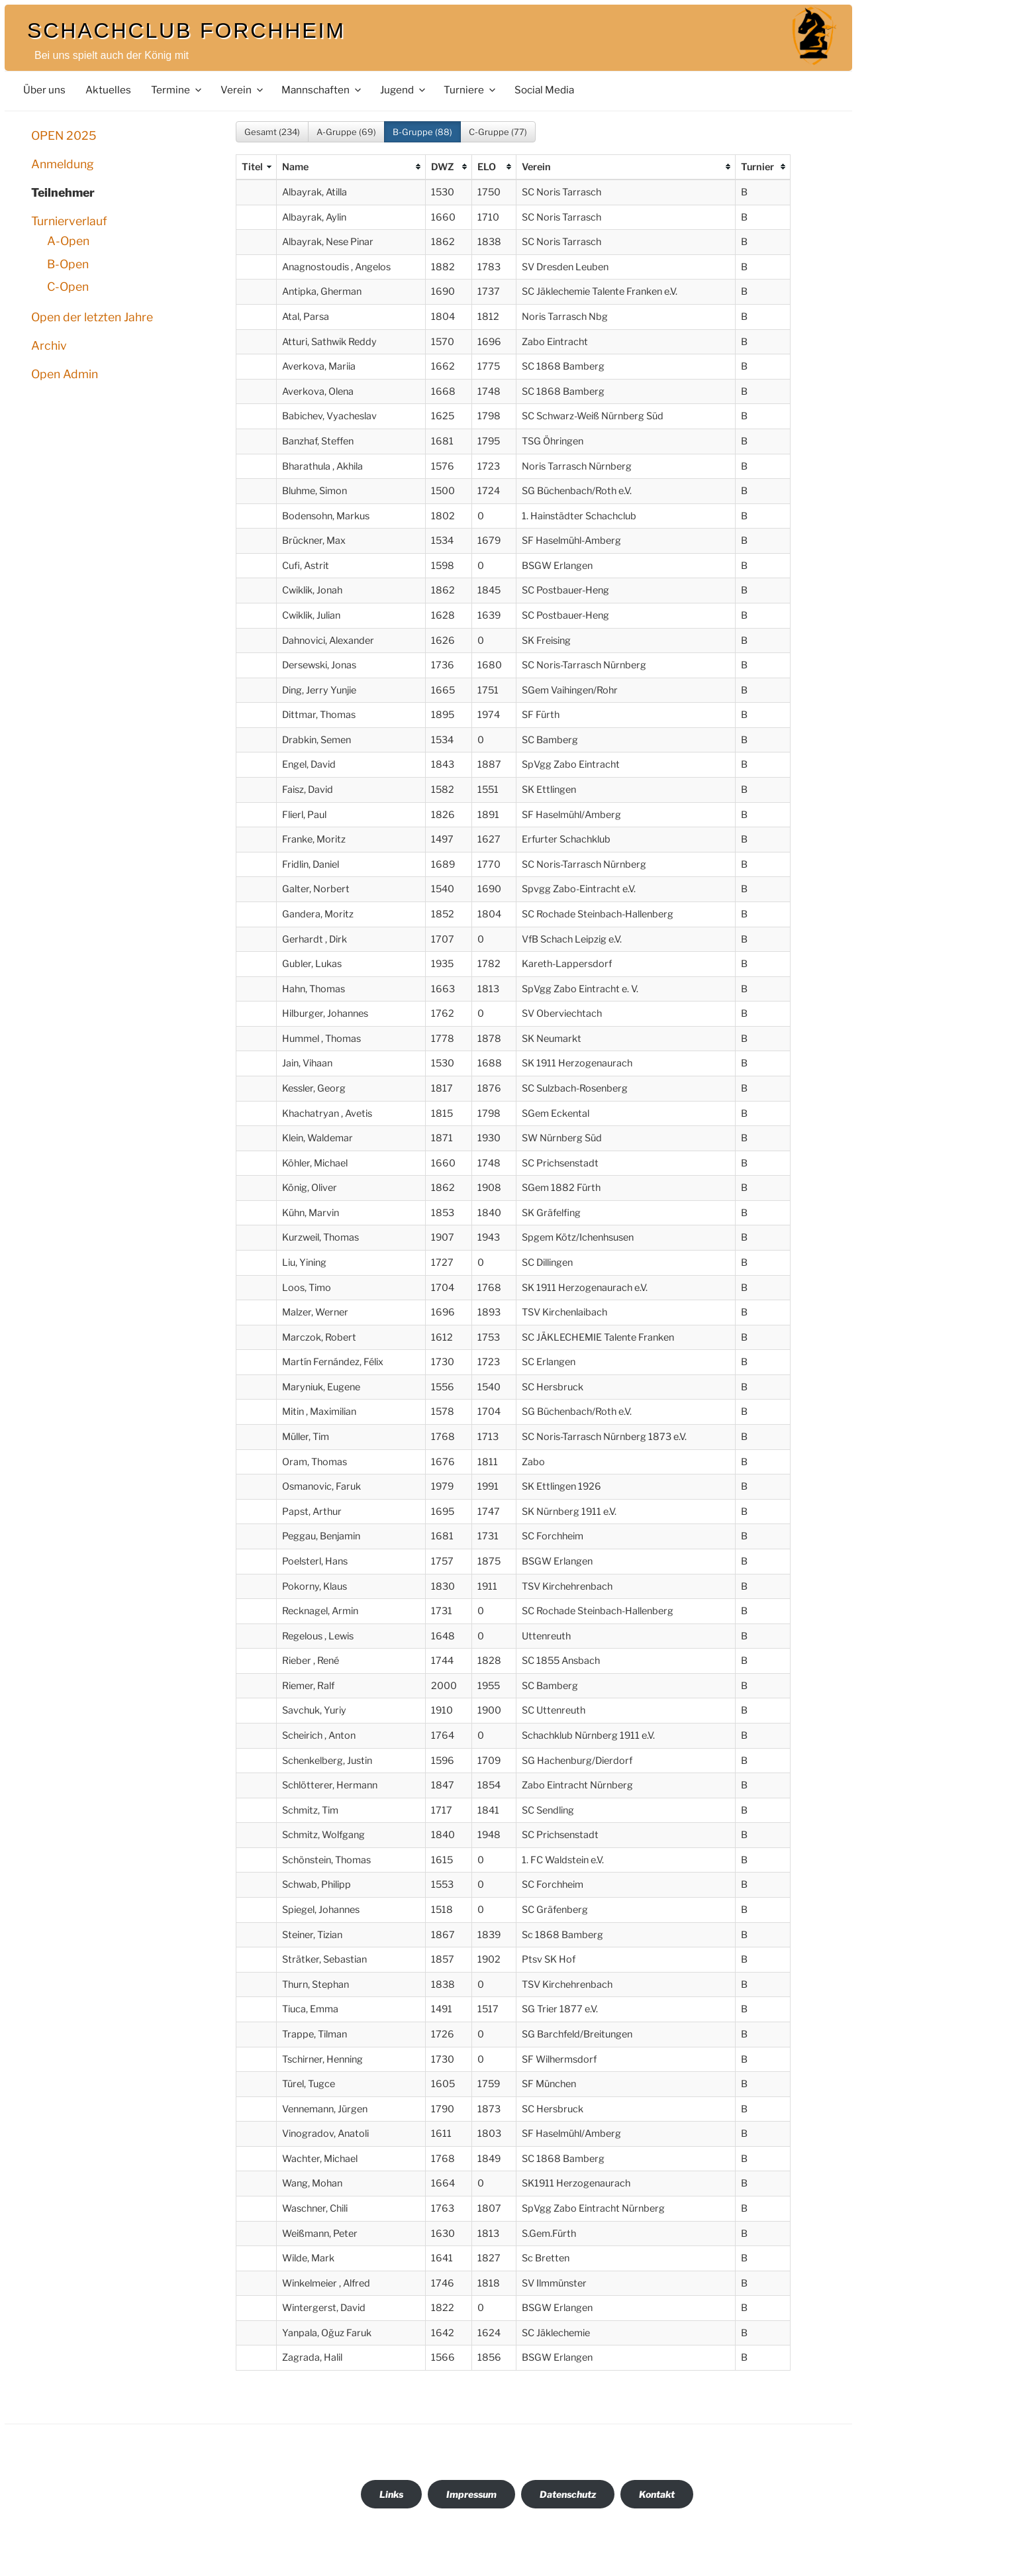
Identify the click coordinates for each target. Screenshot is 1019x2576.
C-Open (68, 286)
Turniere (470, 89)
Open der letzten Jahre (92, 317)
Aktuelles (108, 89)
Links (391, 2494)
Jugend (403, 89)
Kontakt (657, 2494)
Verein (242, 89)
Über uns (44, 89)
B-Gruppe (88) (422, 132)
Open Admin (64, 374)
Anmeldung (62, 164)
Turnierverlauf (69, 221)
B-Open (68, 264)
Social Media (544, 89)
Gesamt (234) (272, 132)
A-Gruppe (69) (346, 132)
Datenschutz (568, 2494)
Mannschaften (322, 89)
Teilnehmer (63, 192)
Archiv (49, 345)
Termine (177, 89)
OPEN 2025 (64, 135)
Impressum (471, 2494)
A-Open (68, 241)
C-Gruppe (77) (498, 132)
